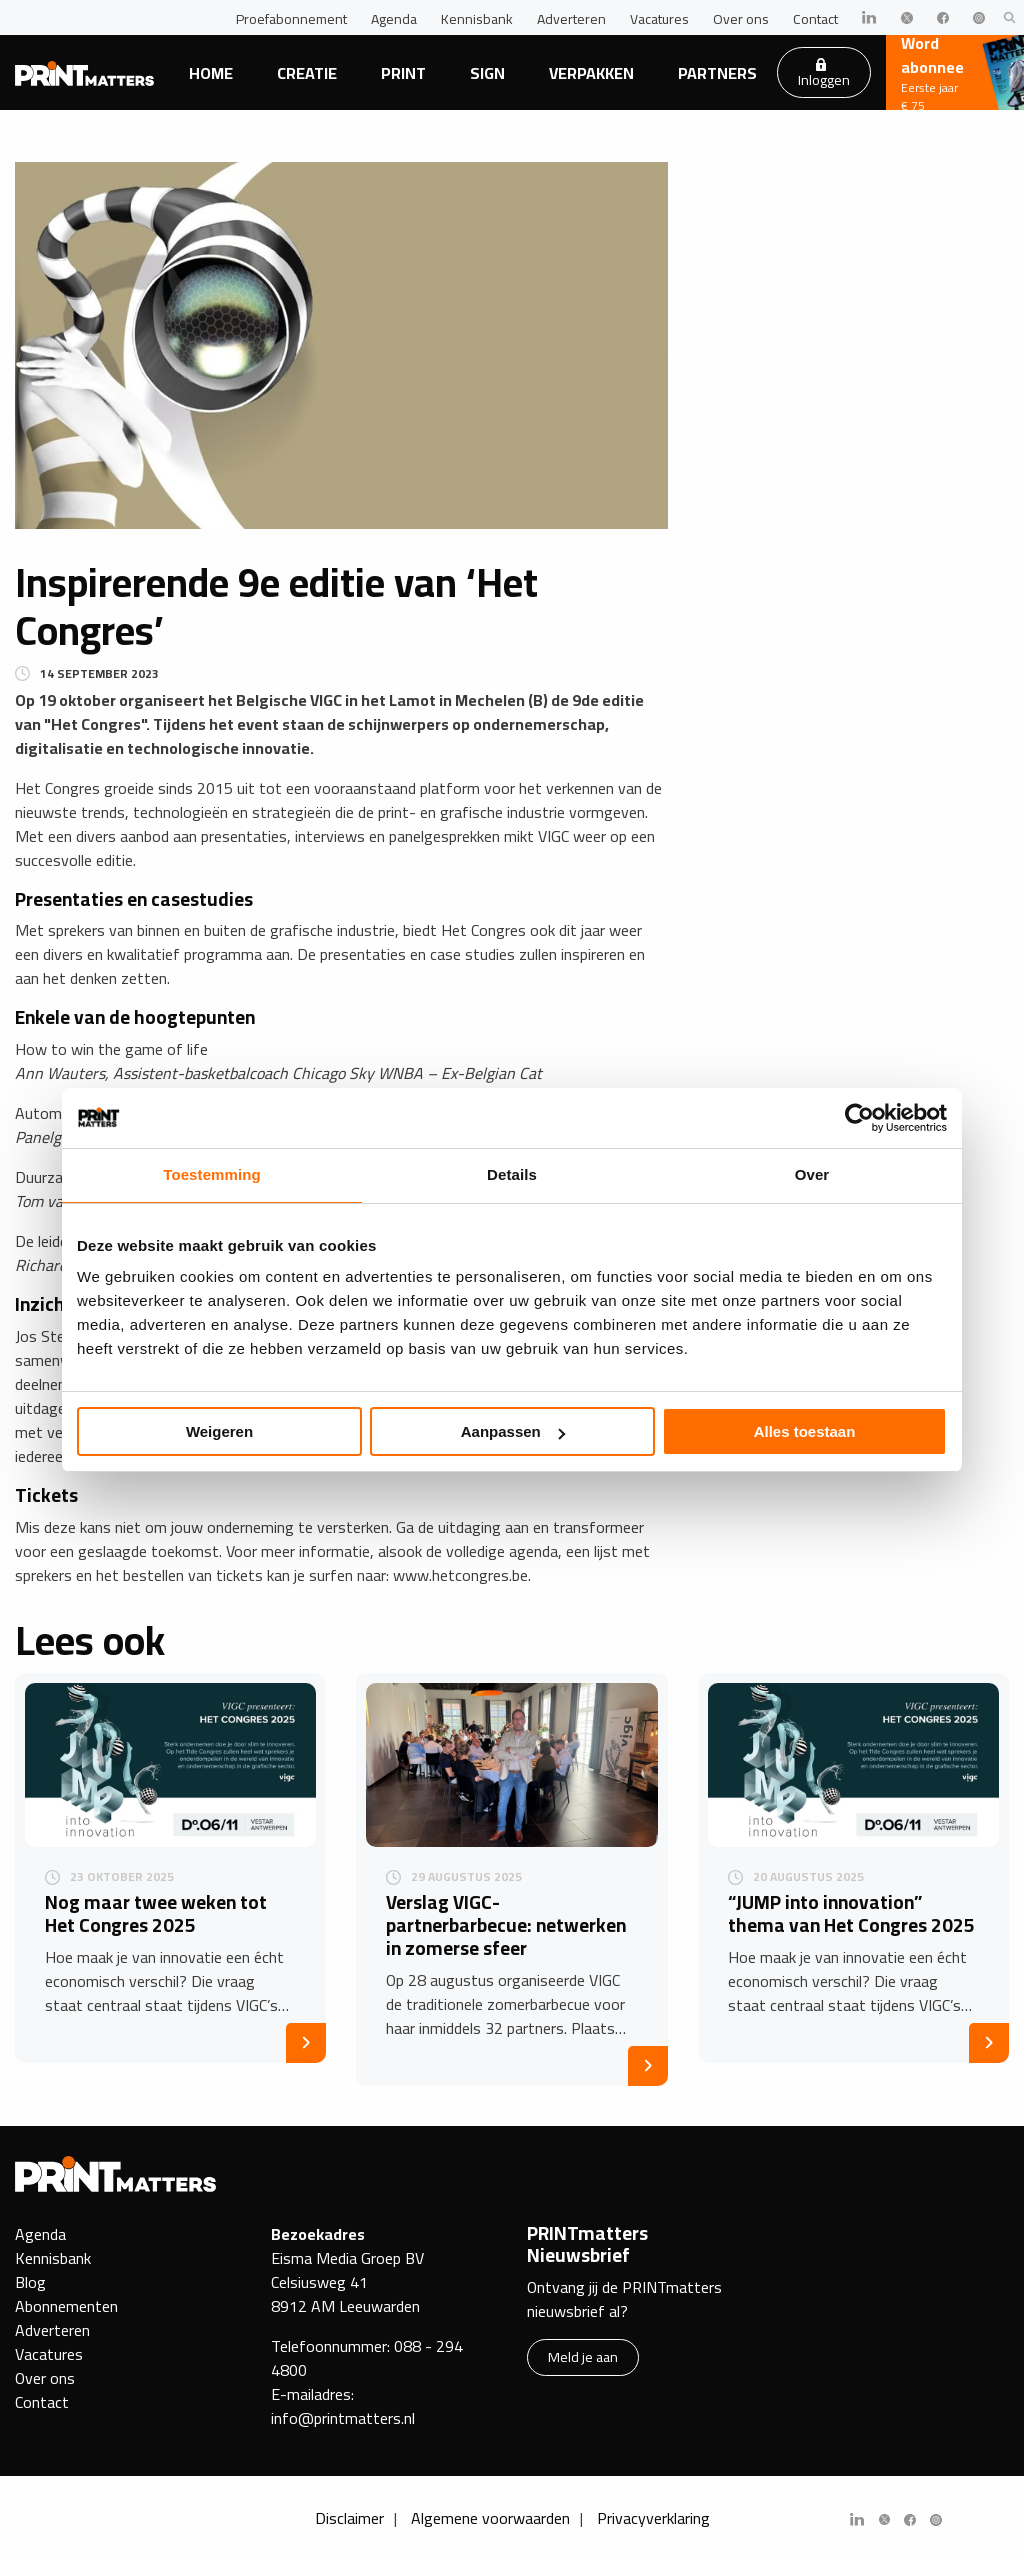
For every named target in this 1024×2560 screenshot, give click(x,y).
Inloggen (824, 75)
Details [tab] (512, 1174)
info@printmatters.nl (343, 2418)
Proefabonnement (291, 19)
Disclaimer (349, 2518)
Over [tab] (812, 1174)
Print (403, 73)
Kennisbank (477, 19)
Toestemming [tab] (212, 1174)
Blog (30, 2282)
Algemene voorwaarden (490, 2518)
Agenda (394, 19)
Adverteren (571, 19)
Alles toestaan (805, 1431)
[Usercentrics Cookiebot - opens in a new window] (859, 1118)
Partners (717, 73)
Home (211, 73)
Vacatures (659, 19)
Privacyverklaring (653, 2518)
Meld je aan (583, 2356)
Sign (487, 73)
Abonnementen (66, 2306)
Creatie (307, 73)
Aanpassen (513, 1431)
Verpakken (591, 73)
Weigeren (219, 1431)
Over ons (741, 19)
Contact (815, 19)
